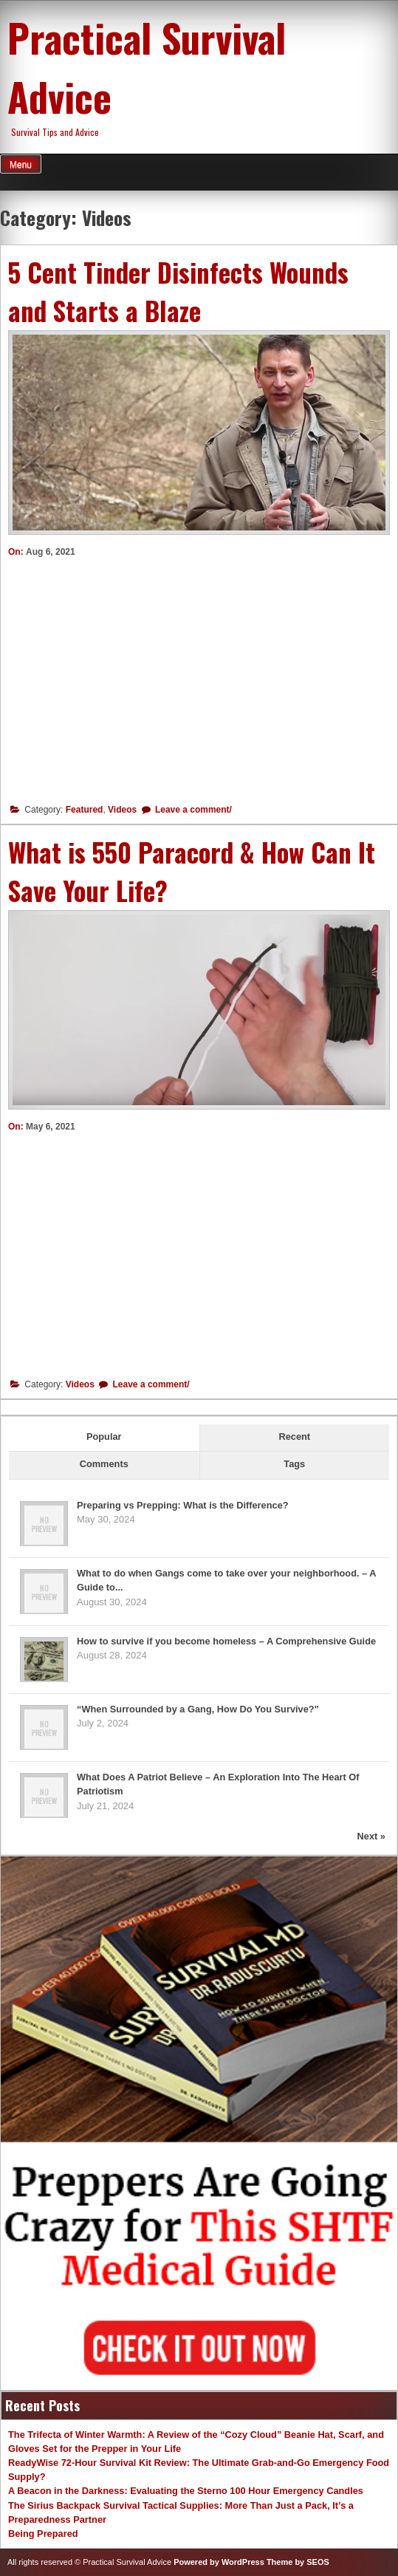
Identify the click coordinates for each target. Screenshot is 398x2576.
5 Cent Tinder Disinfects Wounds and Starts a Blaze (178, 291)
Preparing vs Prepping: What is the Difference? (183, 1505)
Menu (21, 165)
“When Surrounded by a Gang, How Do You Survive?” (198, 1709)
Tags (294, 1463)
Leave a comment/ (192, 809)
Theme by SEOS (298, 2562)
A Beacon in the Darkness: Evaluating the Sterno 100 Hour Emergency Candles (185, 2490)
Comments (104, 1463)
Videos (122, 809)
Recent (294, 1436)
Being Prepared (43, 2533)
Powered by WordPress (219, 2562)
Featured (84, 809)
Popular (104, 1436)
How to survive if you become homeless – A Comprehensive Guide (226, 1641)
